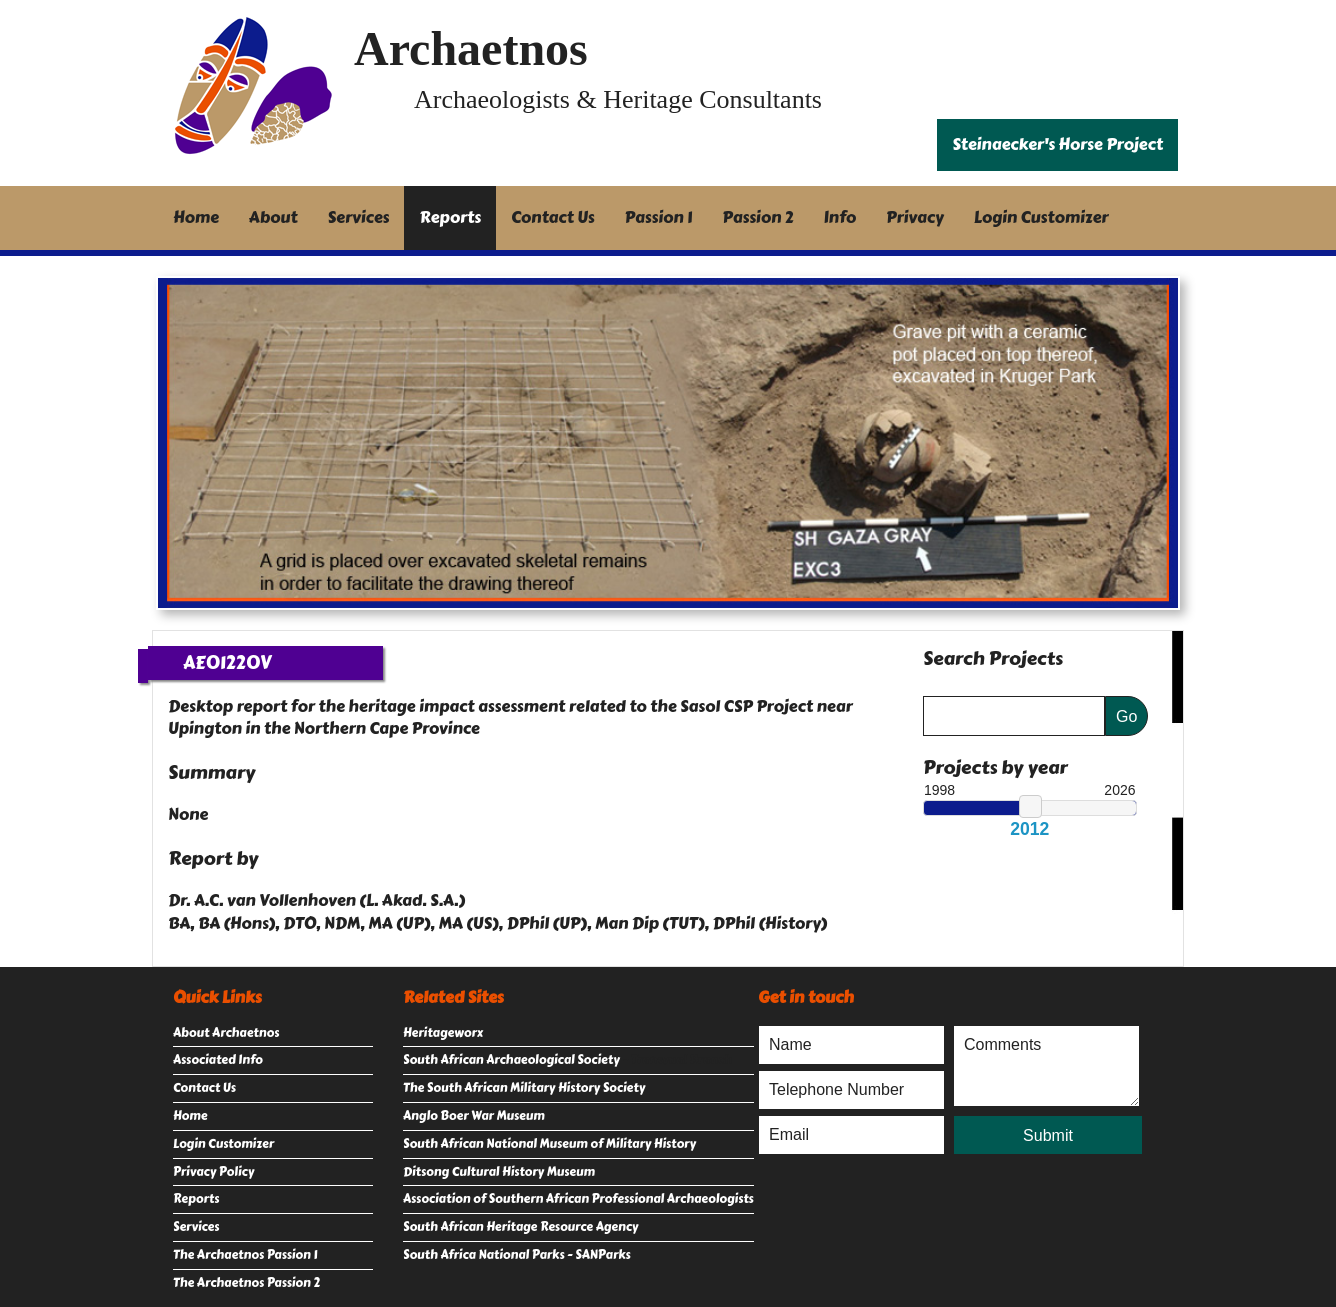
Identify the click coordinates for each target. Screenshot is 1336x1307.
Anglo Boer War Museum (474, 1116)
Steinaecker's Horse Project (1057, 144)
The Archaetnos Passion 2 (246, 1283)
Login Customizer (1041, 217)
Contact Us (553, 217)
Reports (450, 217)
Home (196, 217)
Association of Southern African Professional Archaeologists (578, 1199)
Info (840, 217)
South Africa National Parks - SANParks (517, 1255)
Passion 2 (757, 217)
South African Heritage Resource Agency (520, 1227)
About (273, 217)
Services (359, 217)
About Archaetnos (226, 1033)
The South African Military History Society (524, 1088)
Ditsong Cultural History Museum (499, 1172)
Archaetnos (471, 48)
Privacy (915, 217)
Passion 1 (659, 217)
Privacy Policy (213, 1172)
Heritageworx (443, 1033)
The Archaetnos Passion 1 (245, 1255)
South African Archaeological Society (511, 1060)
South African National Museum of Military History (549, 1144)
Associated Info (218, 1060)
